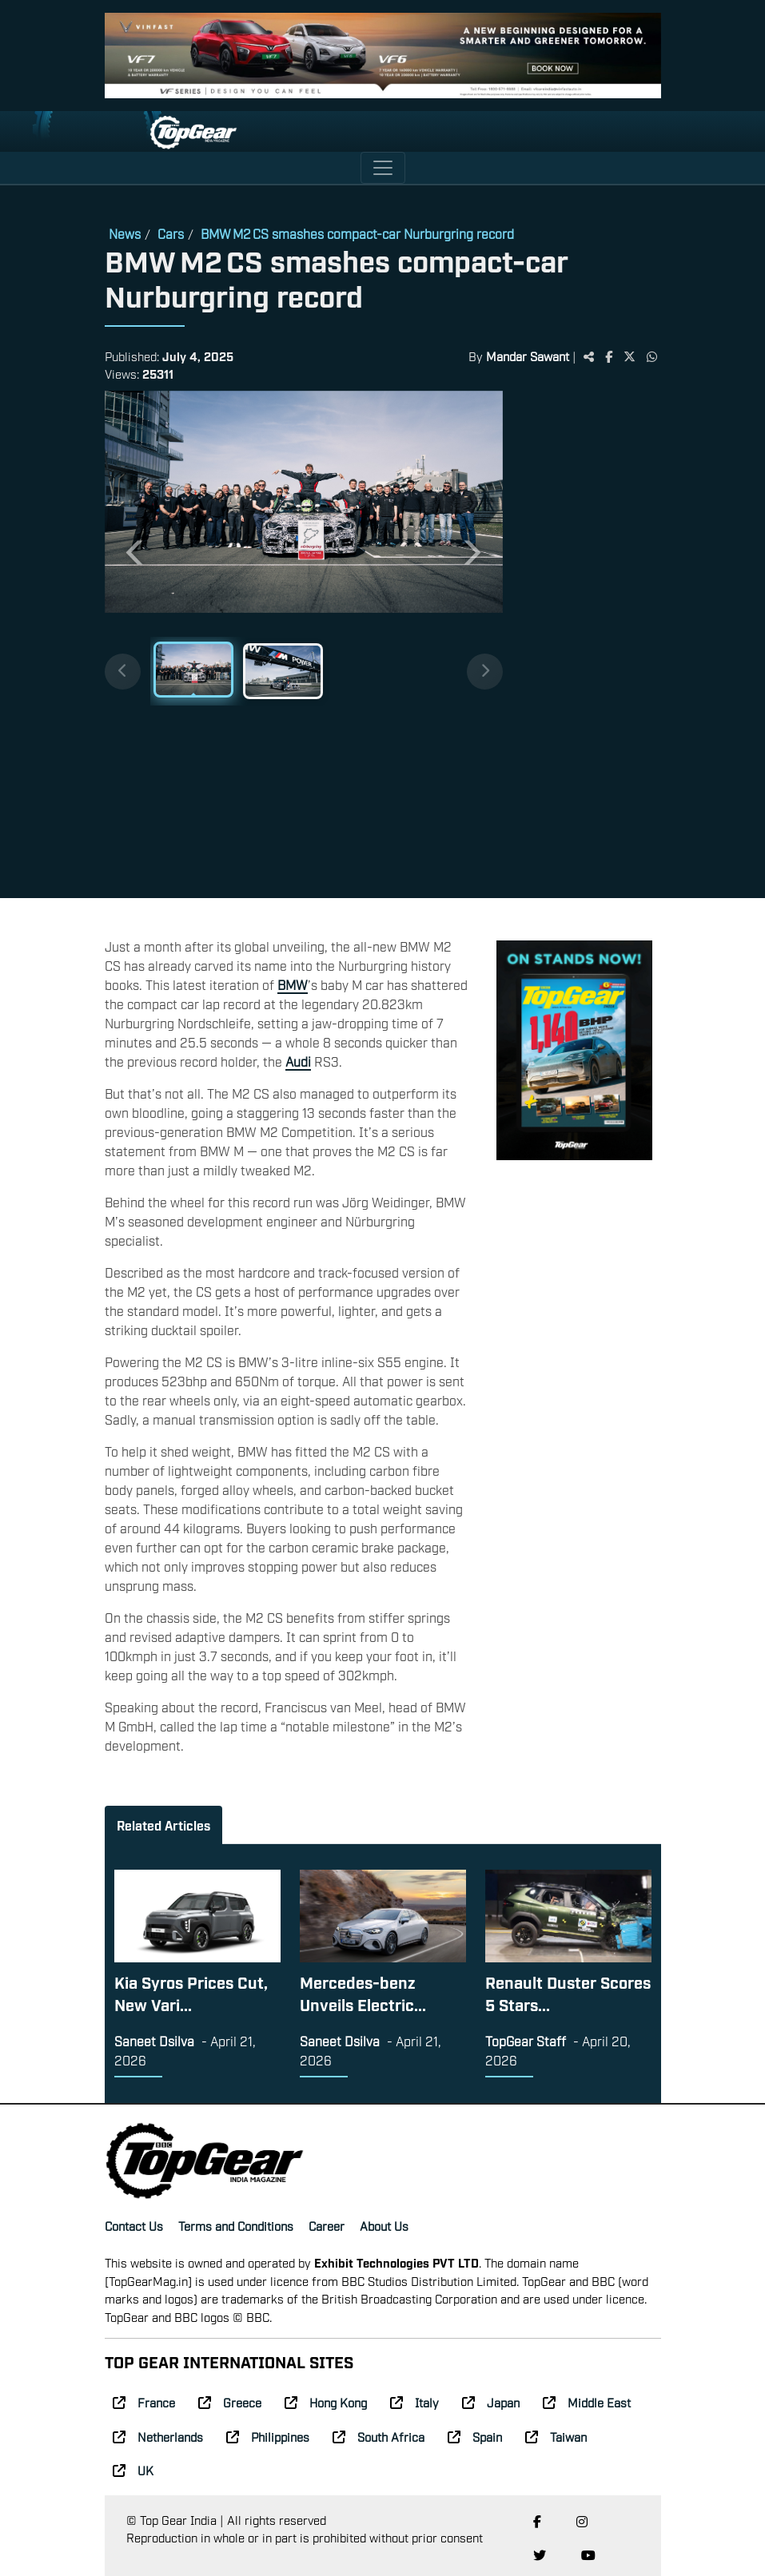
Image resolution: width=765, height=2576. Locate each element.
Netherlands (158, 2436)
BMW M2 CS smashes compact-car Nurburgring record (357, 233)
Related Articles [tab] (163, 1825)
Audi (298, 1061)
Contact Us (134, 2225)
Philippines (267, 2436)
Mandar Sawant (527, 355)
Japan (491, 2402)
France (144, 2402)
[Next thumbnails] (485, 672)
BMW (292, 984)
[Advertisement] (582, 638)
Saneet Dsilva (154, 2041)
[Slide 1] (193, 670)
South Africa (378, 2436)
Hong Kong (326, 2402)
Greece (229, 2402)
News (125, 233)
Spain (475, 2436)
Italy (414, 2402)
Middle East (587, 2402)
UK (133, 2470)
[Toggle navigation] (383, 168)
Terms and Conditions (235, 2225)
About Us (384, 2225)
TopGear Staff (525, 2041)
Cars (170, 233)
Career (327, 2225)
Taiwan (556, 2436)
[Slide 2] (283, 671)
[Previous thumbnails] (123, 672)
